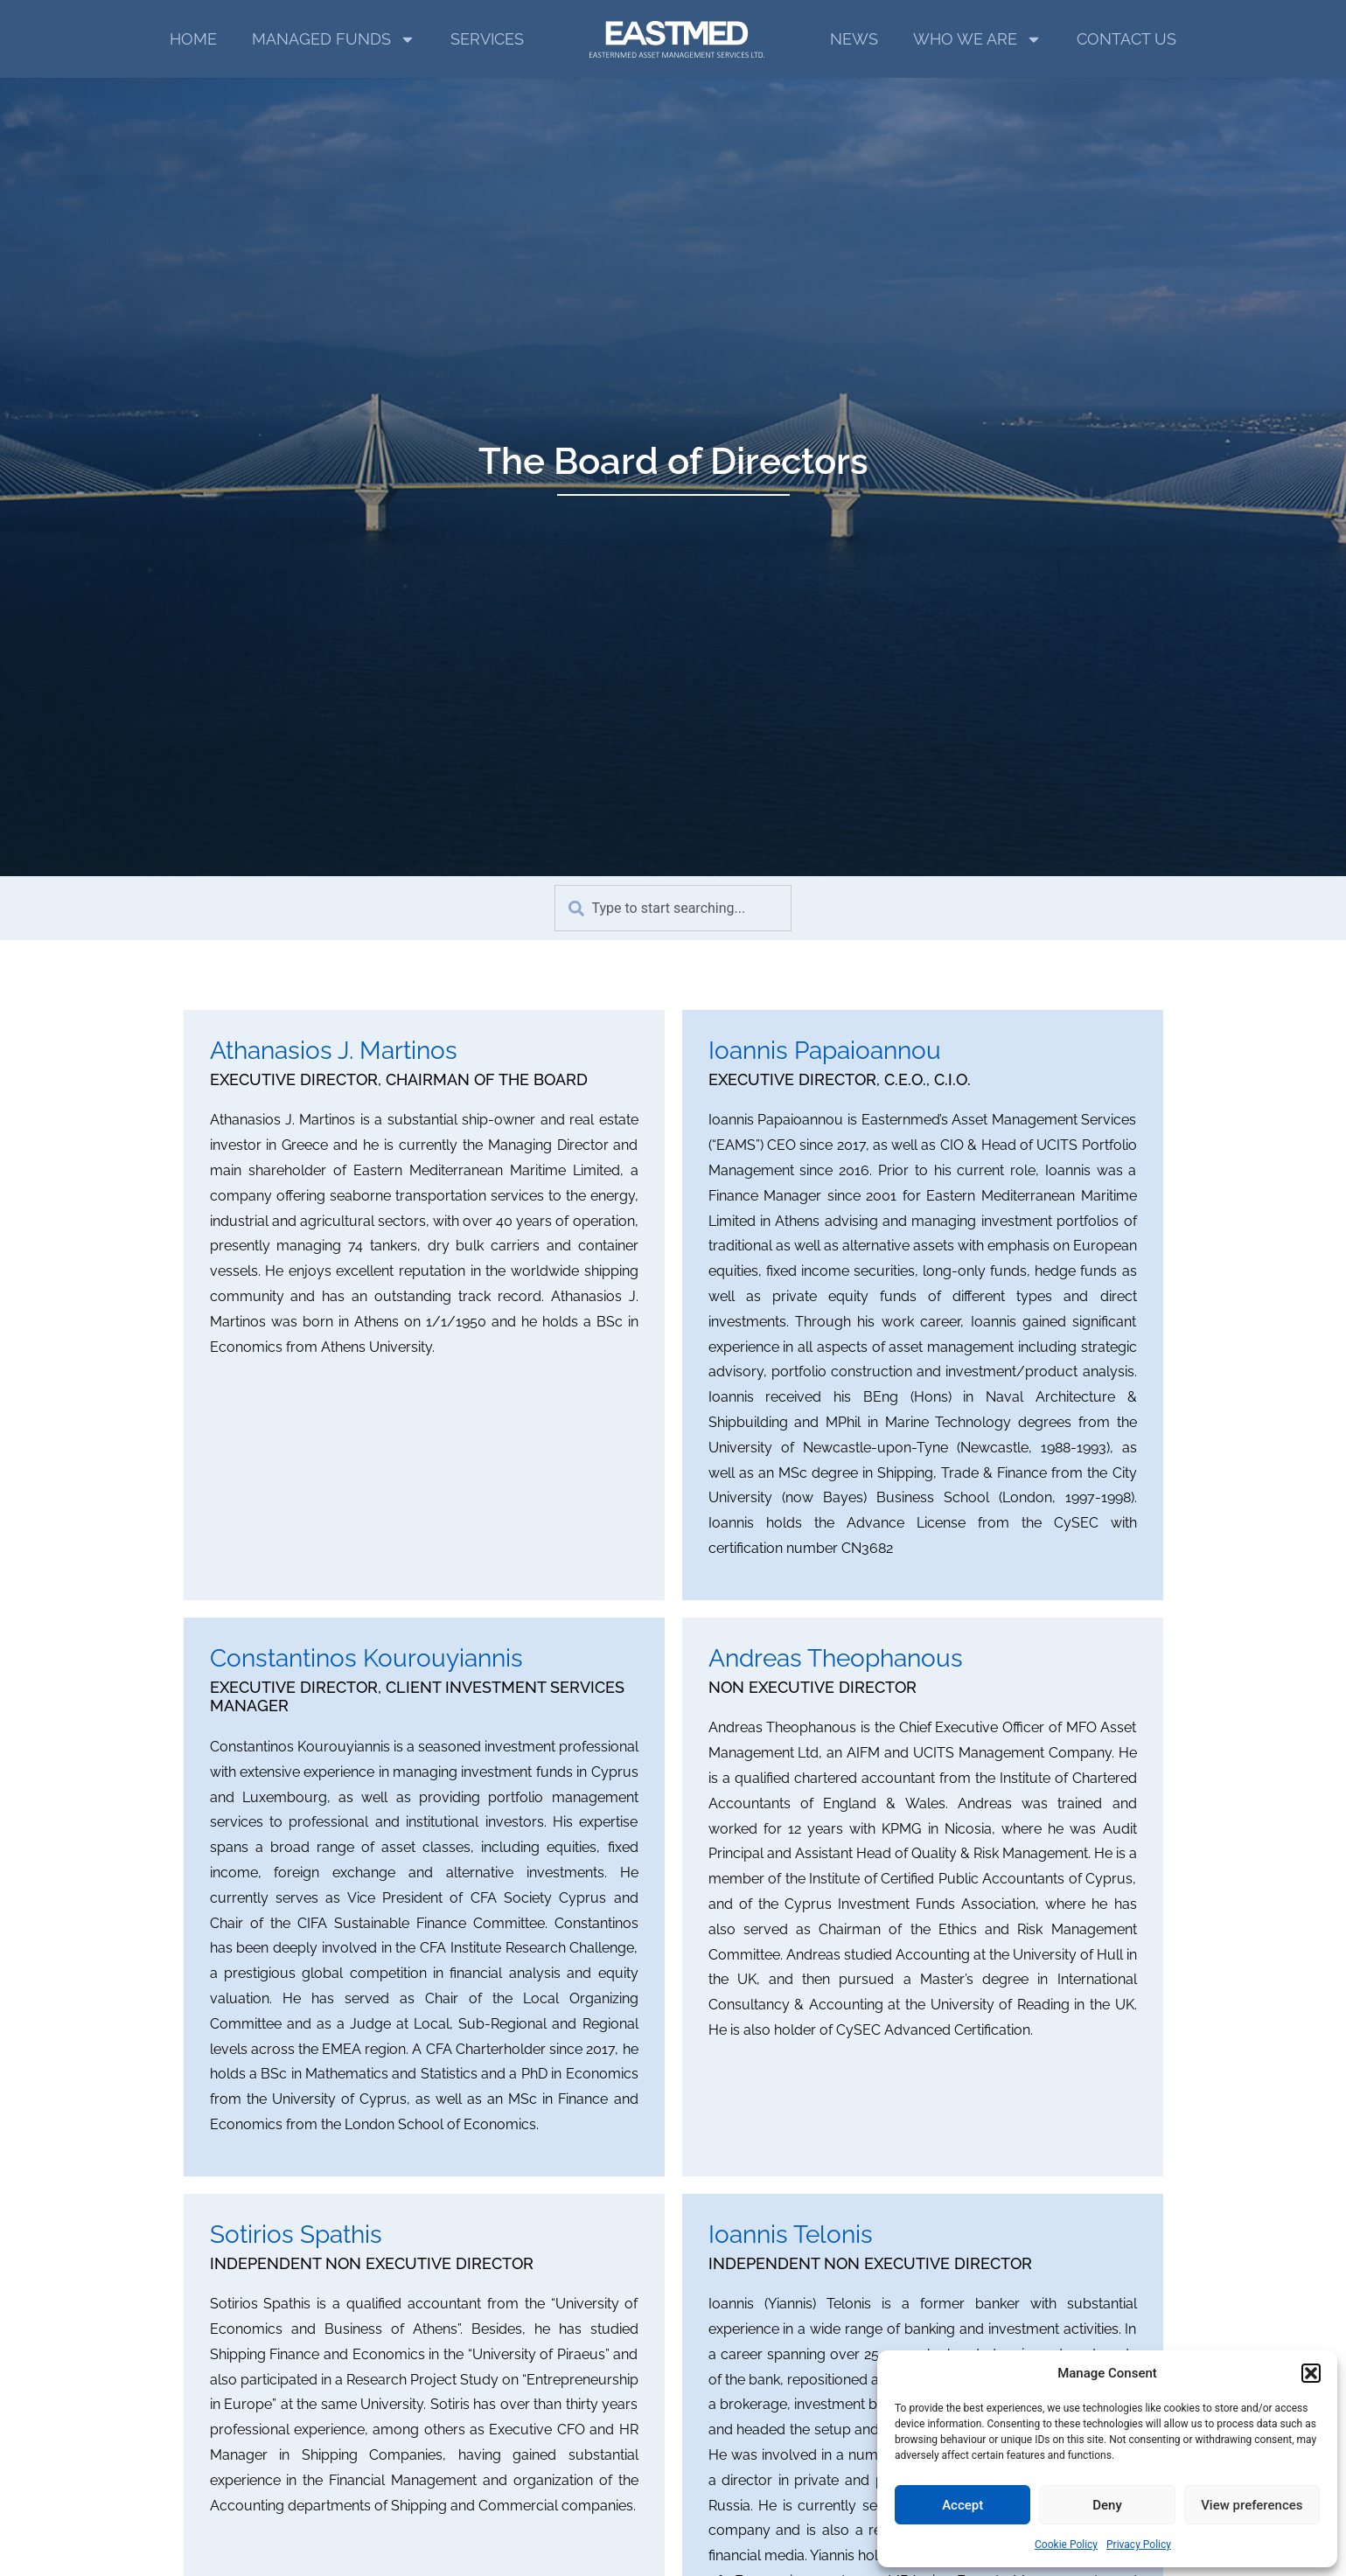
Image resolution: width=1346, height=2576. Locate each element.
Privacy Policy (1138, 2544)
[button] (1311, 2373)
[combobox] (673, 908)
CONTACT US (1126, 39)
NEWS (854, 39)
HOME (193, 39)
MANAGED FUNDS (333, 39)
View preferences (1251, 2505)
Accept (962, 2505)
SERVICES (487, 39)
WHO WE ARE (977, 39)
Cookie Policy (1066, 2544)
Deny (1107, 2505)
